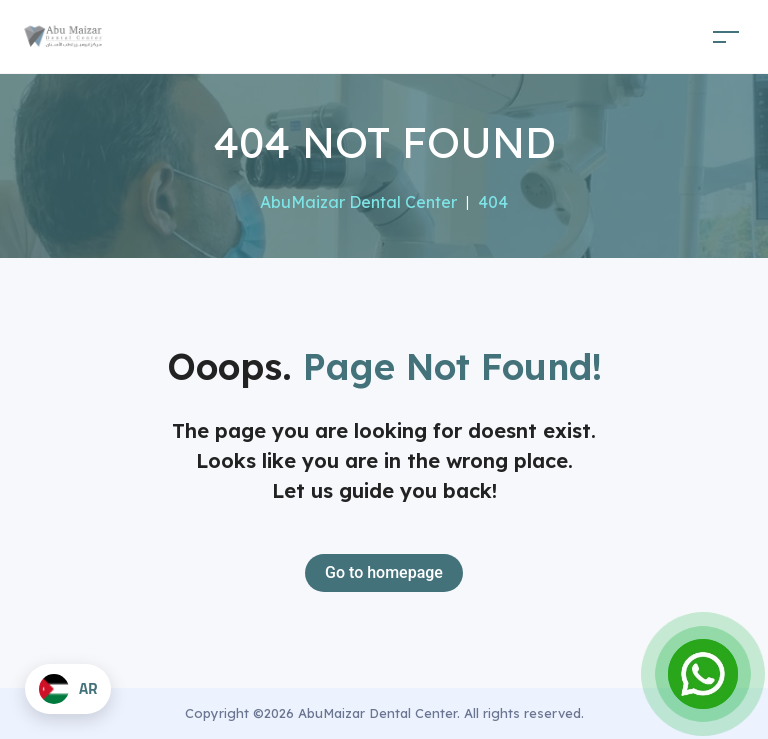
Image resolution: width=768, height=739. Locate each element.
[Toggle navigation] (726, 36)
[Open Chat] (703, 674)
